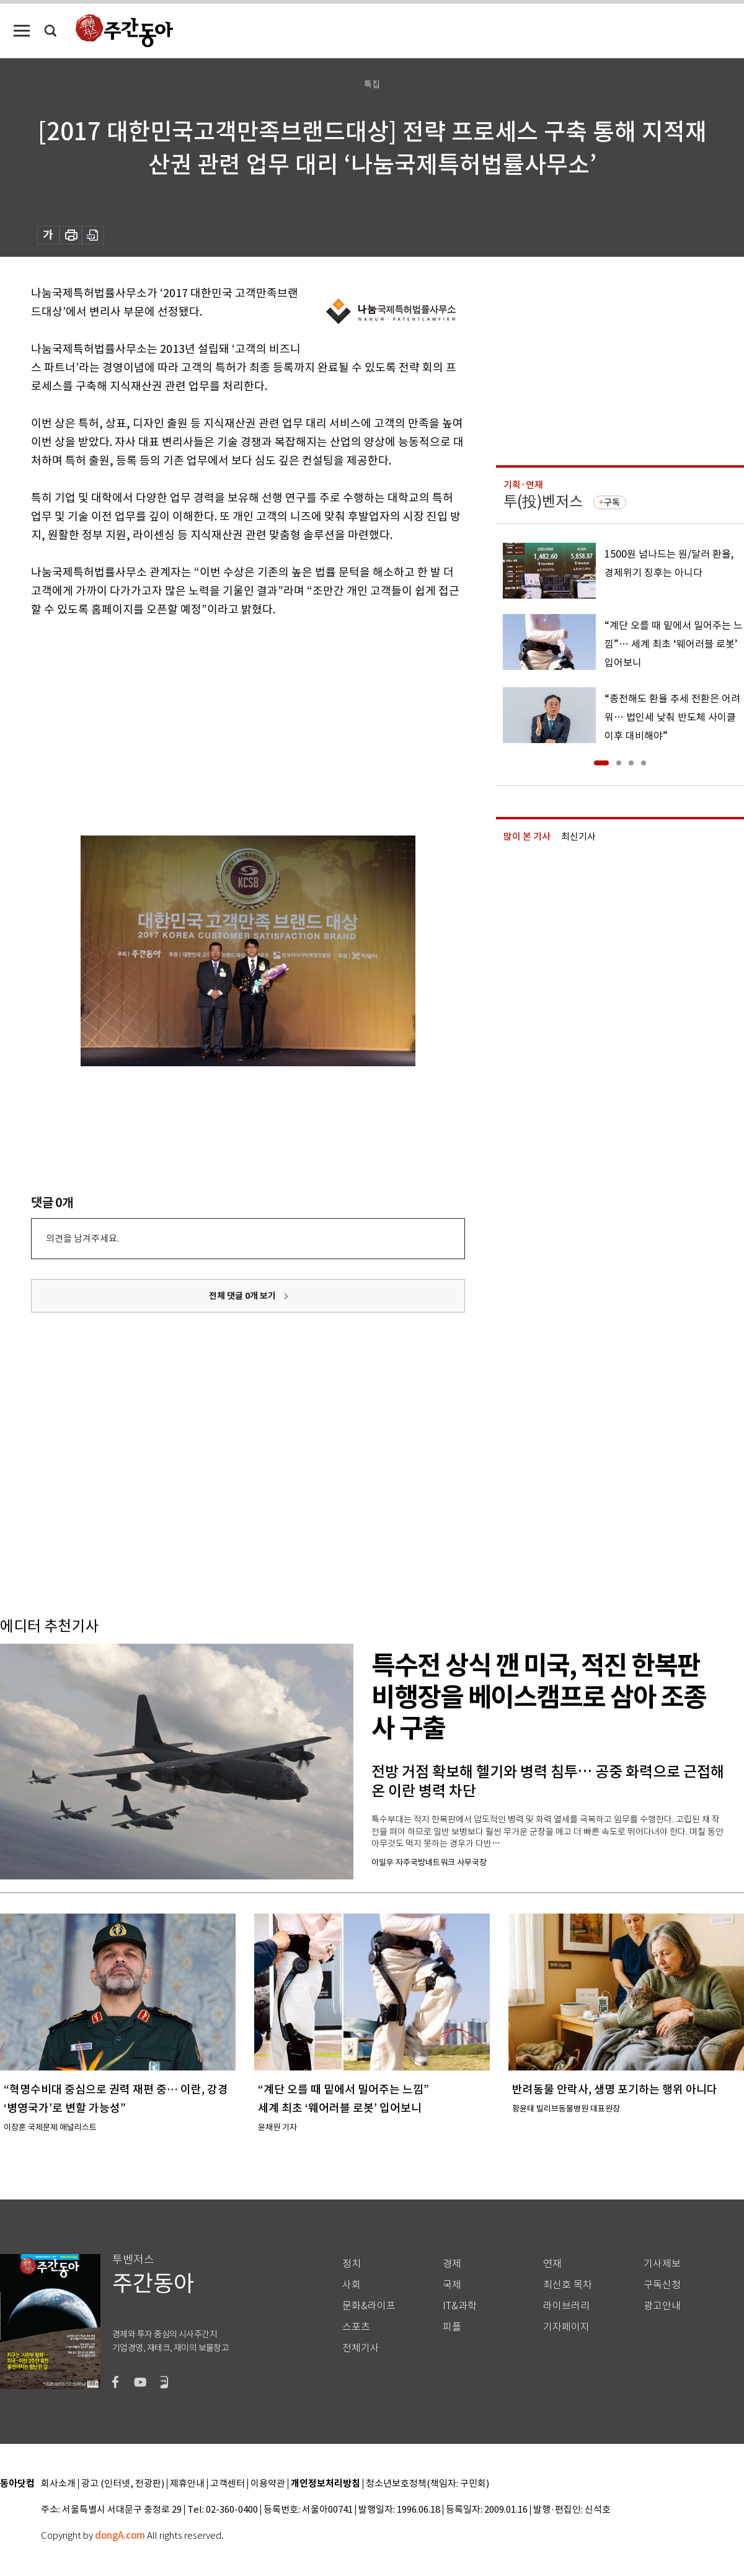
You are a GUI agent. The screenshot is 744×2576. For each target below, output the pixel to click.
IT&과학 (460, 2306)
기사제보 (662, 2264)
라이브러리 (566, 2306)
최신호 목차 (567, 2285)
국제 (452, 2285)
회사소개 (58, 2484)
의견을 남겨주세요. (82, 1238)
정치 (351, 2264)
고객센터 (227, 2484)
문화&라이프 (369, 2306)
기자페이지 (566, 2327)
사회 (351, 2285)
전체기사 (360, 2348)
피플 (452, 2327)
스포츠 (356, 2327)
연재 (552, 2264)
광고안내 (662, 2306)
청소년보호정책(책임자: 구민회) (427, 2484)
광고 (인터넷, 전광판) (122, 2484)
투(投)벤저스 (543, 501)
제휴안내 (187, 2484)
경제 (452, 2264)
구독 (612, 502)
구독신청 (662, 2285)
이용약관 (267, 2484)
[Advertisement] (217, 715)
